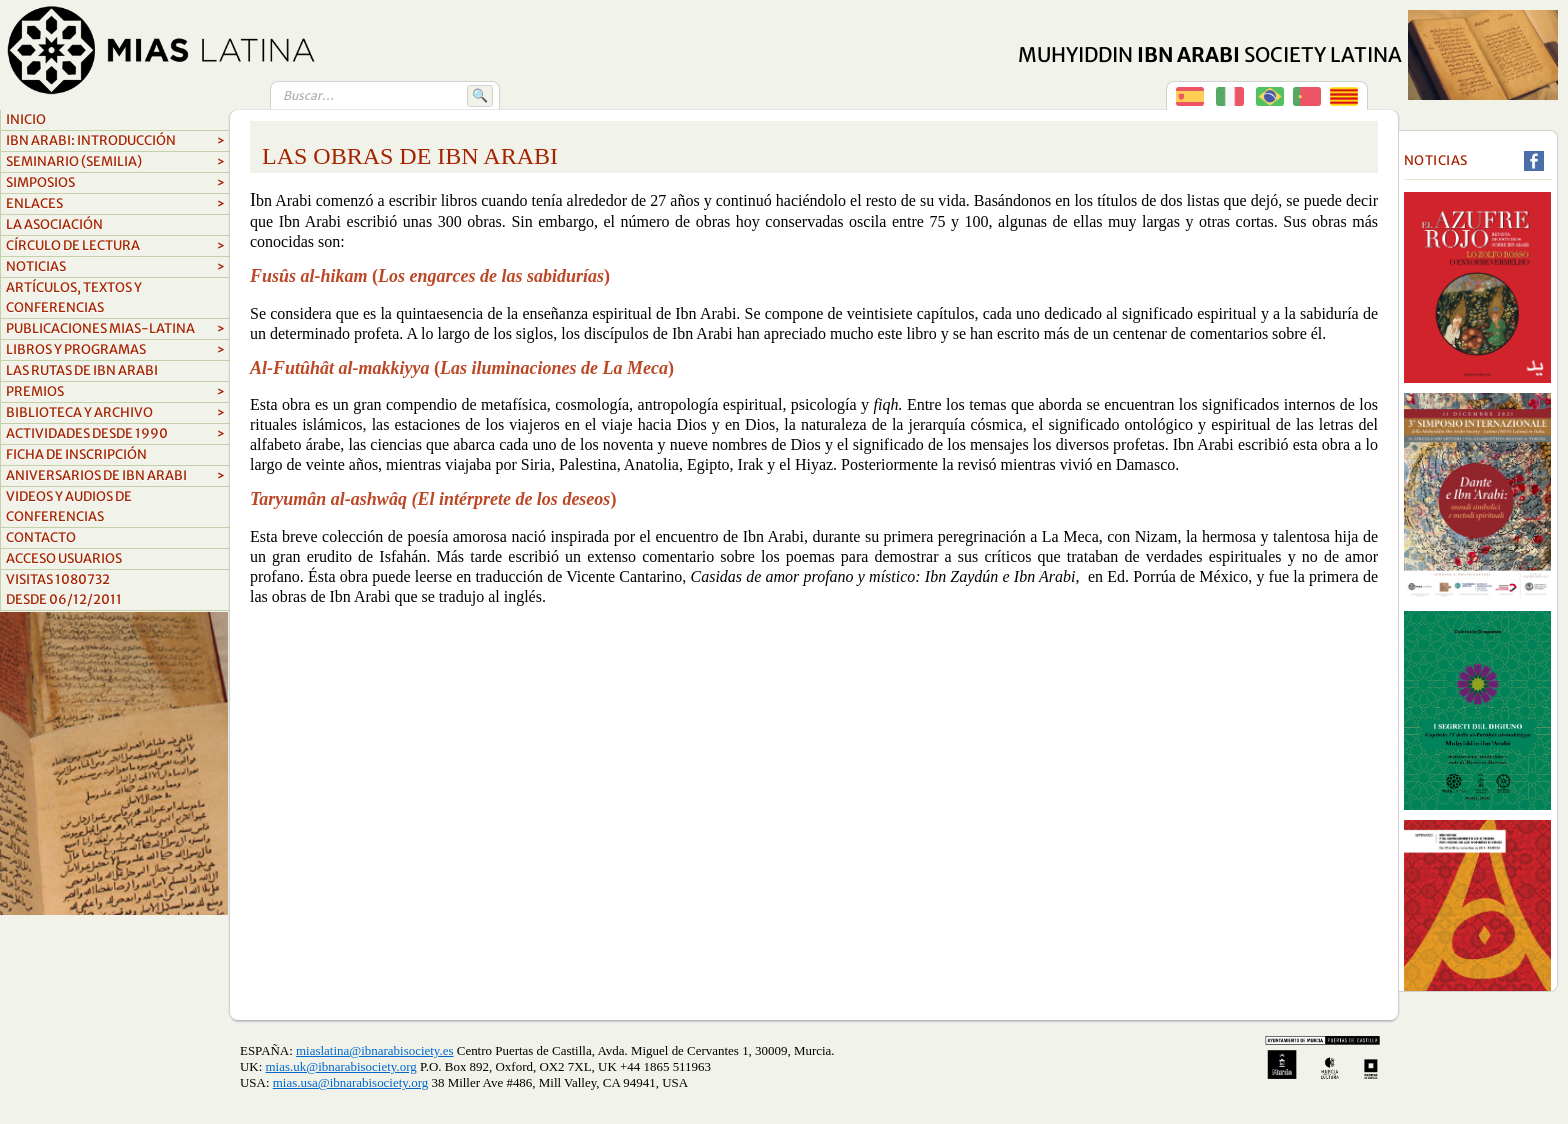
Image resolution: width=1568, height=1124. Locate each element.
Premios (115, 392)
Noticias (115, 267)
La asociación (54, 224)
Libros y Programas (115, 350)
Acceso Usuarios (64, 558)
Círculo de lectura (115, 246)
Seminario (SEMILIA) (115, 162)
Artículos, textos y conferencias (74, 297)
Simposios (115, 183)
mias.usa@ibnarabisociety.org (350, 1082)
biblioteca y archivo (115, 413)
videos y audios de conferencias (69, 506)
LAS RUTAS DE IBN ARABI (82, 370)
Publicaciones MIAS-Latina (115, 329)
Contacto (41, 537)
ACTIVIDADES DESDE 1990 (115, 434)
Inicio (26, 119)
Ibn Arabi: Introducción (115, 141)
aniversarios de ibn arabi (115, 476)
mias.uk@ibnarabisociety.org (341, 1066)
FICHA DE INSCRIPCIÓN (76, 454)
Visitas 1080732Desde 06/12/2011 (64, 589)
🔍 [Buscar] (480, 95)
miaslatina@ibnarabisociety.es (374, 1050)
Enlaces (115, 204)
